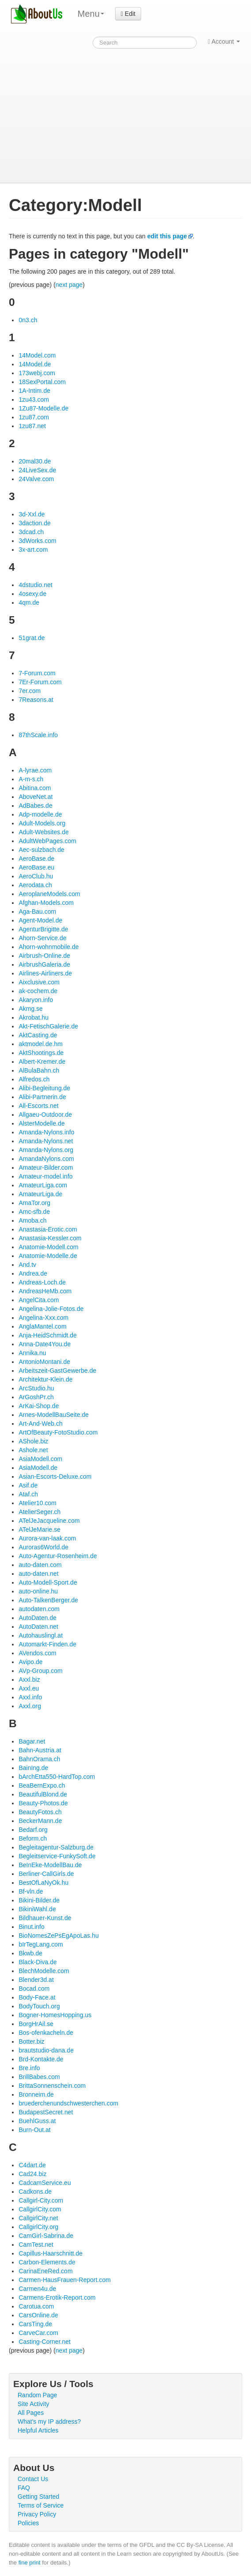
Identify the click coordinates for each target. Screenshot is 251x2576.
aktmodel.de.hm (41, 1043)
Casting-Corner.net (45, 2341)
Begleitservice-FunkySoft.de (57, 1856)
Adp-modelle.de (40, 814)
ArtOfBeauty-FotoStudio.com (58, 1432)
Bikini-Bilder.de (39, 1900)
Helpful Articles (38, 2430)
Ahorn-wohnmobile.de (49, 946)
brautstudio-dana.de (46, 2050)
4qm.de (29, 602)
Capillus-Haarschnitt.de (50, 2253)
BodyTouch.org (39, 2006)
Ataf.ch (28, 1494)
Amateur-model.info (45, 1176)
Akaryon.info (36, 999)
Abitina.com (35, 787)
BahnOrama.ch (39, 1759)
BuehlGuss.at (37, 2120)
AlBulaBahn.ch (39, 1070)
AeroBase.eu (36, 867)
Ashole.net (33, 1450)
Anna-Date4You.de (45, 1344)
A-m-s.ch (31, 779)
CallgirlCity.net (38, 2218)
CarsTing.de (35, 2323)
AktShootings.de (41, 1052)
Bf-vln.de (31, 1891)
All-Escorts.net (38, 1105)
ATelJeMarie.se (39, 1529)
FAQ (24, 2487)
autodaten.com (39, 1608)
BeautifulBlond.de (43, 1794)
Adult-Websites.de (43, 832)
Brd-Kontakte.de (41, 2059)
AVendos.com (37, 1653)
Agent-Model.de (40, 920)
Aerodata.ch (35, 885)
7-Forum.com (37, 673)
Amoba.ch (32, 1220)
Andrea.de (33, 1273)
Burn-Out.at (34, 2129)
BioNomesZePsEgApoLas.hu (58, 1935)
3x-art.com (33, 549)
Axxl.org (30, 1706)
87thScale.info (38, 734)
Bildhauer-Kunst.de (45, 1917)
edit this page (167, 236)
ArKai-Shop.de (39, 1405)
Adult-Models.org (42, 823)
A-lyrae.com (35, 770)
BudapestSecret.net (46, 2112)
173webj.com (37, 373)
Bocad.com (34, 1988)
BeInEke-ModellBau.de (50, 1864)
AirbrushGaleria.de (44, 964)
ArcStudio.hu (36, 1388)
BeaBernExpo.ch (42, 1785)
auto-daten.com (40, 1564)
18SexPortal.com (42, 381)
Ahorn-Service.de (42, 938)
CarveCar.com (38, 2332)
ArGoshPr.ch (36, 1397)
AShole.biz (33, 1441)
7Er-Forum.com (40, 681)
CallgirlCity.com (40, 2209)
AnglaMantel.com (42, 1326)
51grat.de (32, 637)
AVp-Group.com (40, 1670)
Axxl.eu (29, 1688)
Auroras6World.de (43, 1547)
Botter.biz (31, 2041)
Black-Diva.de (37, 1962)
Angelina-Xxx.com (43, 1317)
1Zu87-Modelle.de (43, 408)
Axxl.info (30, 1697)
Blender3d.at (36, 1979)
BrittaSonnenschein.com (52, 2085)
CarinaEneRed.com (45, 2271)
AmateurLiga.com (43, 1185)
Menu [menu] (91, 14)
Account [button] (224, 41)
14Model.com (37, 355)
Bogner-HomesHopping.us (55, 2015)
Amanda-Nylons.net (46, 1141)
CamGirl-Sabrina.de (46, 2235)
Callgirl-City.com (41, 2200)
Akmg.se (30, 1008)
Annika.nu (32, 1352)
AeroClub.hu (36, 876)
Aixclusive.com (39, 982)
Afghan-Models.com (46, 902)
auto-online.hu (38, 1591)
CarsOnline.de (38, 2315)
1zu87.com (34, 417)
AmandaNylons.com (46, 1158)
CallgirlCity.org (38, 2226)
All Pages (31, 2412)
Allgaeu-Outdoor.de (45, 1114)
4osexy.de (32, 593)
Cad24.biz (32, 2173)
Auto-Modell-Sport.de (48, 1582)
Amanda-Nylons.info (46, 1132)
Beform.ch (33, 1838)
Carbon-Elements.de (47, 2262)
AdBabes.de (35, 805)
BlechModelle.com (44, 1970)
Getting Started (38, 2496)
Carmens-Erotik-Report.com (57, 2297)
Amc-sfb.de (34, 1211)
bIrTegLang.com (41, 1944)
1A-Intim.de (34, 390)
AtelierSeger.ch (39, 1511)
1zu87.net (32, 425)
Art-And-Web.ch (40, 1423)
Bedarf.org (33, 1829)
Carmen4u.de (37, 2288)
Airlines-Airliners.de (45, 973)
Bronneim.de (36, 2094)
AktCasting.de (38, 1035)
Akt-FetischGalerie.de (48, 1026)
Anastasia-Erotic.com (48, 1229)
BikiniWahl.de (37, 1909)
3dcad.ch (31, 531)
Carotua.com (36, 2306)
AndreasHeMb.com (45, 1291)
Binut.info (31, 1926)
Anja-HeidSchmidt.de (48, 1335)
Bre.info (29, 2067)
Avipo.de (30, 1661)
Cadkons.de (35, 2191)
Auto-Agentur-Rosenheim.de (58, 1555)
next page (69, 284)
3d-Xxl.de (32, 514)
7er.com (30, 690)
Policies (28, 2523)
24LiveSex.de (37, 470)
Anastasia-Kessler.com (50, 1238)
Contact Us (33, 2478)
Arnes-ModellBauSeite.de (54, 1414)
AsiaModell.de (38, 1467)
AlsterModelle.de (41, 1123)
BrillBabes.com (39, 2076)
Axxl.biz (29, 1679)
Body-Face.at (37, 1997)
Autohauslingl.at (41, 1635)
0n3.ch (28, 320)
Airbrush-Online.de (44, 955)
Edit (128, 13)
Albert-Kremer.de (42, 1061)
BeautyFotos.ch (40, 1811)
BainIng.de (33, 1767)
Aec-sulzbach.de (41, 849)
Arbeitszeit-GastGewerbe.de (57, 1370)
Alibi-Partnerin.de (42, 1096)
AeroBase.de (36, 858)
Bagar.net (32, 1741)
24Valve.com (36, 478)
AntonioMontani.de (44, 1361)
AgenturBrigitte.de (43, 929)
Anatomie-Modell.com (48, 1246)
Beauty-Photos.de (43, 1803)
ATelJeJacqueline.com (49, 1520)
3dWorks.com (37, 540)
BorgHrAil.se (36, 2023)
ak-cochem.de (38, 990)
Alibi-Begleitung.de (44, 1088)
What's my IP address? (49, 2421)
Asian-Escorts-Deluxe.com (55, 1476)
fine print (30, 2562)
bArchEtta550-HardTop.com (57, 1776)
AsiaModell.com (40, 1458)
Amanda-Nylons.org (46, 1149)
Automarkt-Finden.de (47, 1644)
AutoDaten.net (38, 1626)
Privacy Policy (37, 2514)
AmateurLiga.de (40, 1194)
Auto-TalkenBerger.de (48, 1600)
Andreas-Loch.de (42, 1282)
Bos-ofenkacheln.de (46, 2032)
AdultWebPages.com (47, 840)
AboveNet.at (35, 796)
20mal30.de (35, 461)
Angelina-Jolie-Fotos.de (51, 1308)
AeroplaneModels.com (49, 893)
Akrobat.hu (34, 1017)
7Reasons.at (36, 699)
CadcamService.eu (45, 2182)
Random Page (37, 2395)
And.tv (27, 1264)
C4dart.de (32, 2165)
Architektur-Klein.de (45, 1379)
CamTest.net (36, 2244)
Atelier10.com (37, 1502)
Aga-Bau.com (37, 911)
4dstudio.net (35, 584)
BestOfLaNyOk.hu (43, 1882)
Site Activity (33, 2403)
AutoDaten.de (37, 1617)
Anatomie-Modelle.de (48, 1255)
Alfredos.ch (34, 1079)
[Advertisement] (125, 116)
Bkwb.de (30, 1953)
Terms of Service (41, 2505)
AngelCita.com (39, 1299)
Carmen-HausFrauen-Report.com (65, 2279)
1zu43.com (34, 399)
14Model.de (35, 364)
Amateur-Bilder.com (46, 1167)
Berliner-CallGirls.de (46, 1873)
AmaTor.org (34, 1202)
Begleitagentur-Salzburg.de (56, 1847)
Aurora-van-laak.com (47, 1538)
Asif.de (28, 1485)
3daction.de (34, 523)
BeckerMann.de (40, 1820)
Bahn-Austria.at (40, 1750)
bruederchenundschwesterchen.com (68, 2103)
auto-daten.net (38, 1573)
